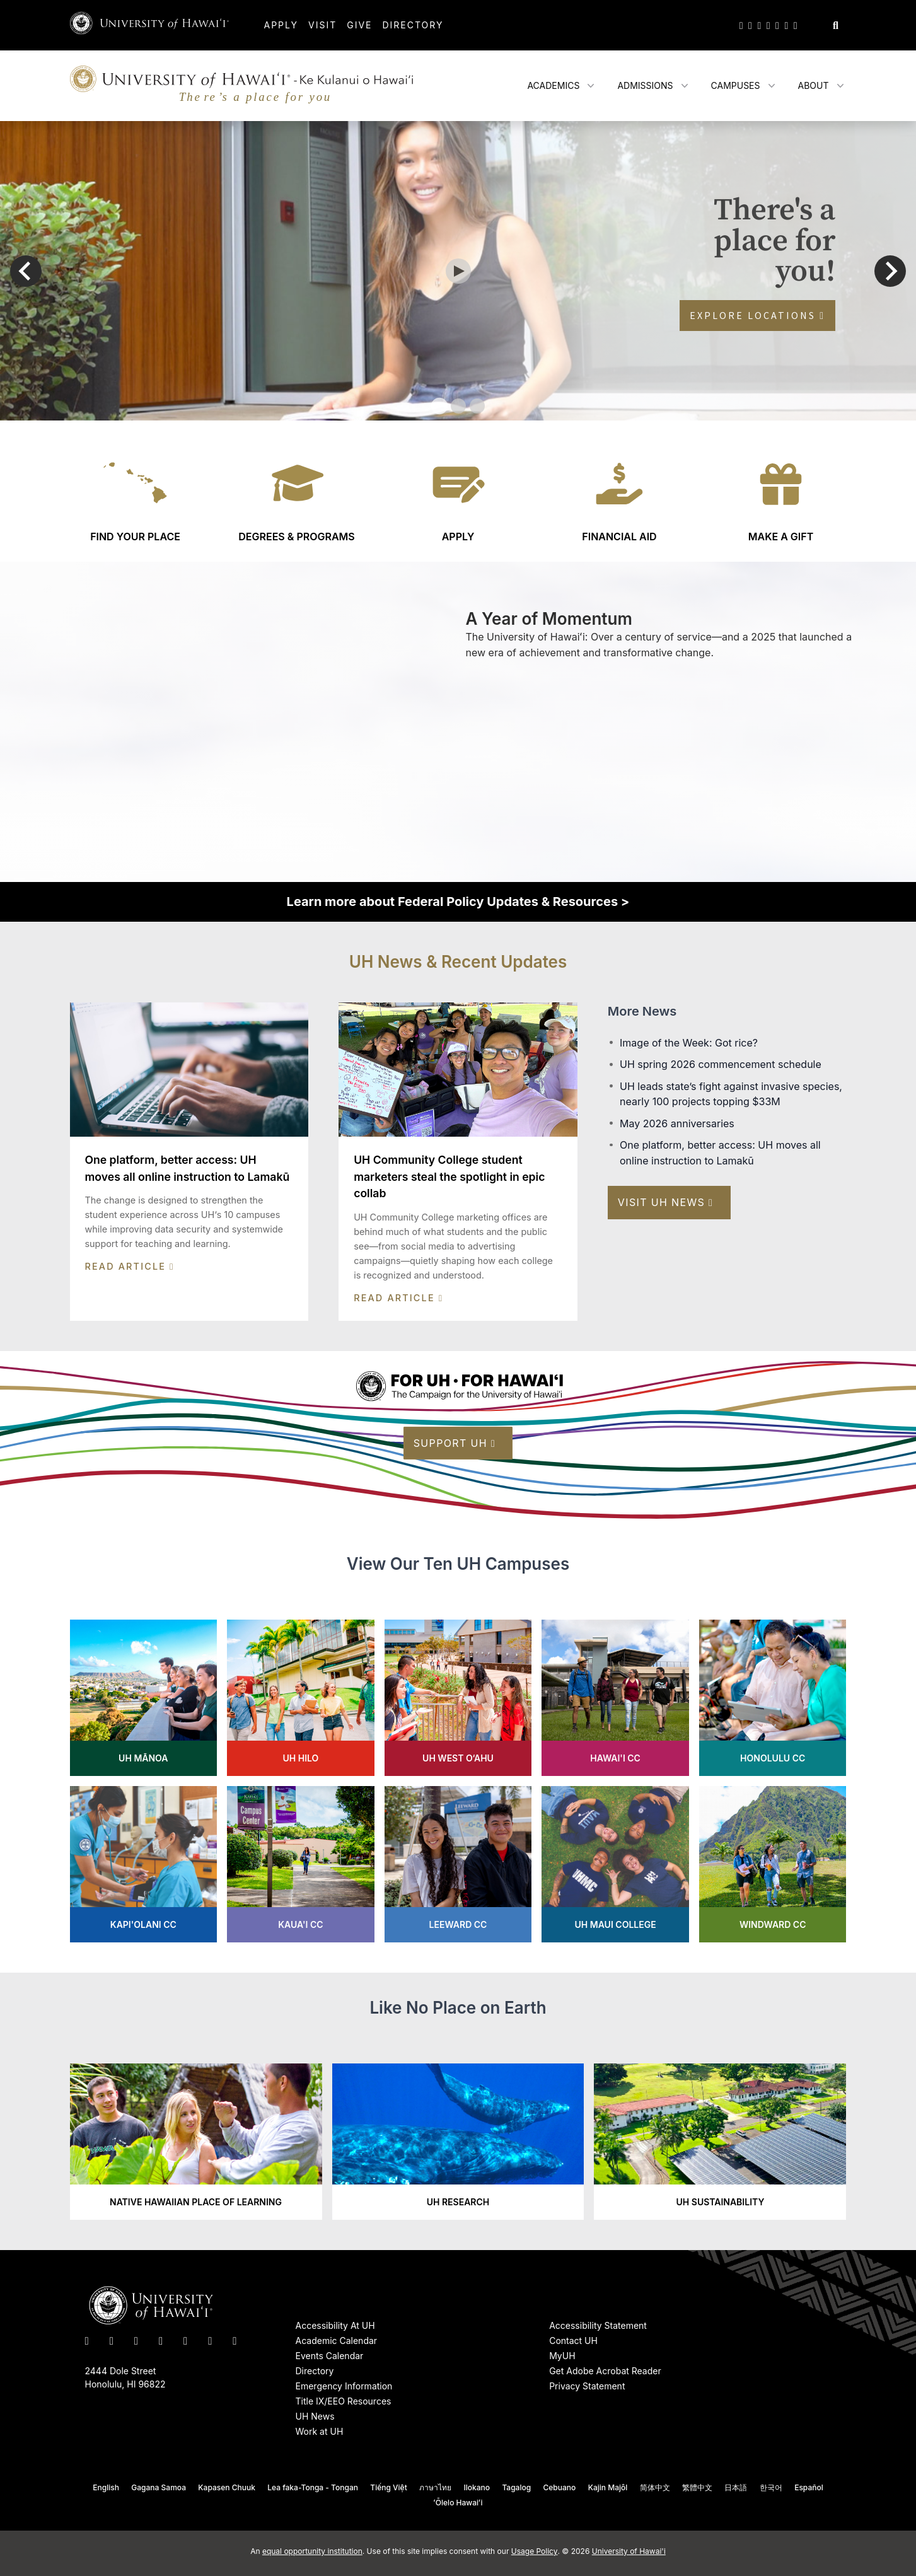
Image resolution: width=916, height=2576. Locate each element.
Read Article (130, 1266)
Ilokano (477, 2487)
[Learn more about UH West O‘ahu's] (458, 1698)
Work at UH (320, 2431)
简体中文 (655, 2487)
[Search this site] (835, 25)
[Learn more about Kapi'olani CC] (143, 1864)
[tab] (439, 406)
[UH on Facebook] (750, 25)
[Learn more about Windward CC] (773, 1864)
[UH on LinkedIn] (777, 25)
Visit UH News (666, 1202)
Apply (281, 25)
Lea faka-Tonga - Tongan (312, 2487)
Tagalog (516, 2487)
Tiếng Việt (388, 2487)
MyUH (562, 2355)
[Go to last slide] (26, 271)
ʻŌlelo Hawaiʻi (458, 2502)
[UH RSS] (795, 25)
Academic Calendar (337, 2340)
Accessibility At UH (335, 2325)
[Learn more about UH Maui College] (615, 1864)
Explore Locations (757, 315)
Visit (322, 25)
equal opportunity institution (312, 2551)
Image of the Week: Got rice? (689, 1042)
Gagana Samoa (158, 2487)
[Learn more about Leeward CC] (458, 1864)
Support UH (455, 1443)
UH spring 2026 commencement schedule (720, 1064)
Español (808, 2487)
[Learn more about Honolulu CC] (773, 1698)
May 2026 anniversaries (677, 1123)
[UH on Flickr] (786, 25)
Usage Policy (534, 2551)
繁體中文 (697, 2487)
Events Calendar (330, 2355)
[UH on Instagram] (759, 25)
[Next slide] (890, 271)
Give (359, 25)
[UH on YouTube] (768, 25)
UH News (315, 2416)
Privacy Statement (587, 2386)
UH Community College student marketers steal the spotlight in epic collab (449, 1176)
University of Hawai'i (629, 2551)
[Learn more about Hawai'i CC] (615, 1698)
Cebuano (559, 2487)
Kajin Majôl (608, 2487)
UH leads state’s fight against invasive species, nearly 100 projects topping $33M (731, 1094)
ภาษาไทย (435, 2487)
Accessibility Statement (598, 2325)
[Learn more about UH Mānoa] (143, 1698)
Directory (412, 25)
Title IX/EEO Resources (343, 2401)
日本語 (735, 2487)
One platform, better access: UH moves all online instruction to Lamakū (720, 1153)
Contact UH (573, 2340)
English (106, 2487)
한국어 (771, 2487)
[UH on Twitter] (741, 25)
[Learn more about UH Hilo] (300, 1698)
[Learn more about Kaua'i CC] (300, 1864)
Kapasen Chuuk (226, 2487)
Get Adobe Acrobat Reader (605, 2370)
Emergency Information (344, 2386)
